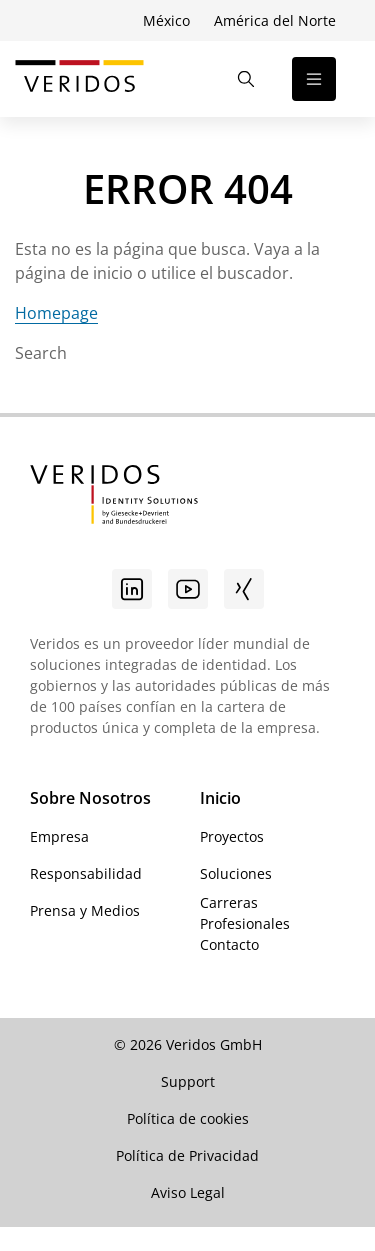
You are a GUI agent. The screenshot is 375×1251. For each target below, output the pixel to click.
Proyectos (232, 836)
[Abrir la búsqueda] (246, 79)
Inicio (220, 798)
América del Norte (275, 20)
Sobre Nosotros (90, 798)
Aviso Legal (188, 1192)
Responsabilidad (86, 873)
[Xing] (244, 589)
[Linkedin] (132, 589)
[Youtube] (188, 589)
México (166, 20)
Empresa (59, 836)
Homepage (56, 313)
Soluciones (236, 873)
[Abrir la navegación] (314, 79)
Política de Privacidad (187, 1155)
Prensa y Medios (85, 910)
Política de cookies (188, 1118)
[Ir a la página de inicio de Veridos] (79, 79)
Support (188, 1081)
